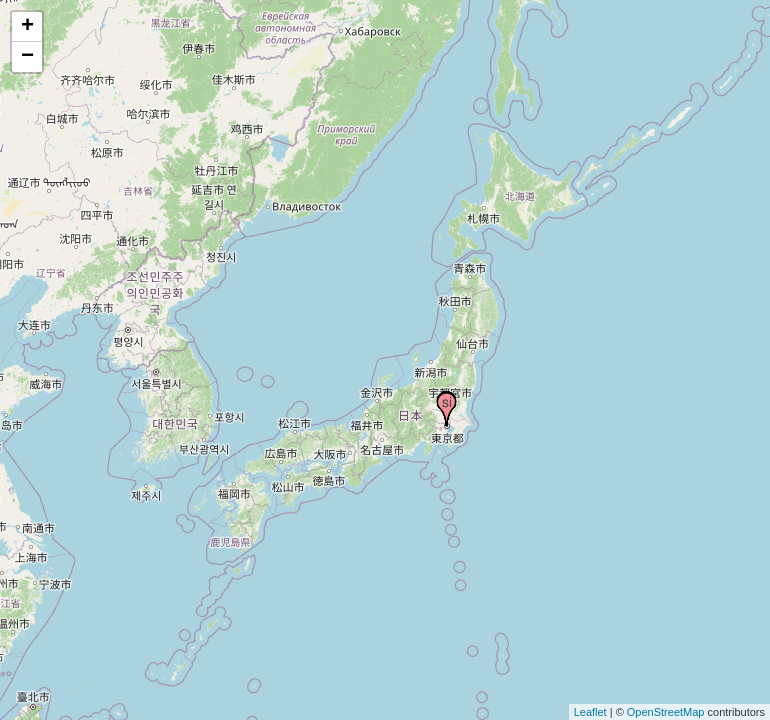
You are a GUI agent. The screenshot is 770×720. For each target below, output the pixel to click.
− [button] (27, 57)
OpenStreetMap (666, 712)
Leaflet (590, 712)
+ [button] (27, 27)
